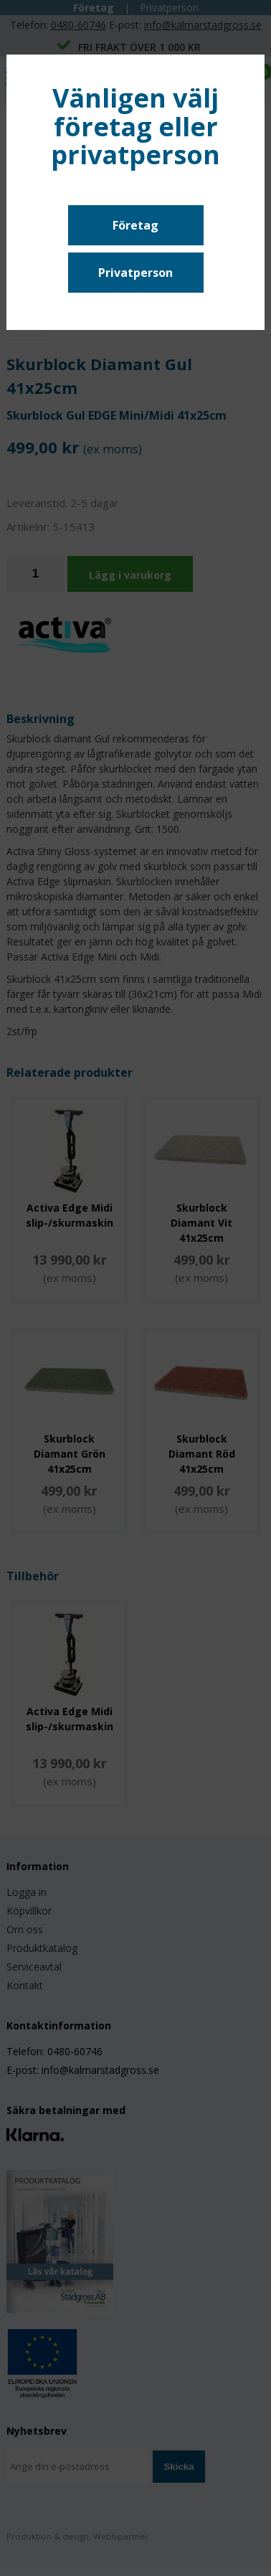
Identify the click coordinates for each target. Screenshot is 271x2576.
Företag (135, 225)
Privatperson (135, 272)
